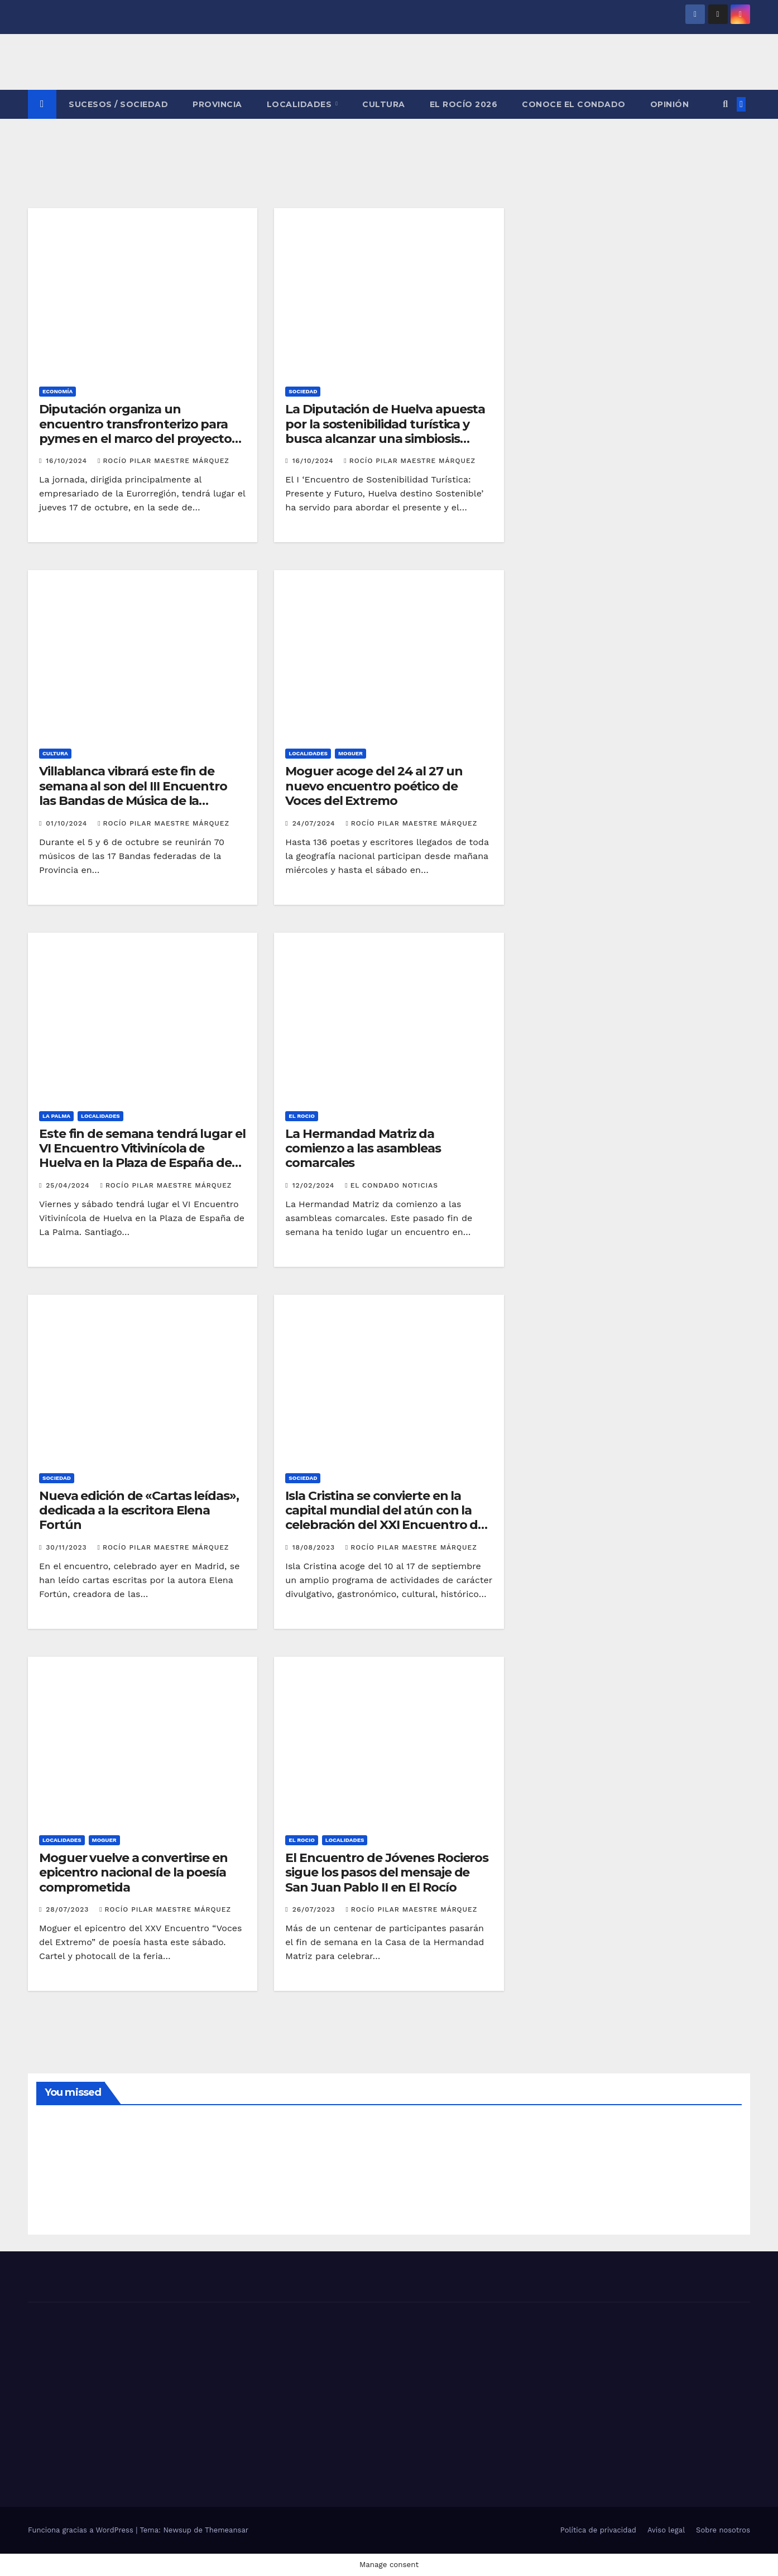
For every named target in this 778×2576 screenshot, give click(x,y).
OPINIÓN (669, 104)
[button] (725, 104)
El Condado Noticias (391, 1185)
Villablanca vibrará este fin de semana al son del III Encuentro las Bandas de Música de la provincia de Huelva (133, 793)
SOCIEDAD (303, 391)
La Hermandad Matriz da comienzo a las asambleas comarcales (363, 1148)
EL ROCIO (302, 1116)
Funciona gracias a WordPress (82, 2530)
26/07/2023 (315, 1909)
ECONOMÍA (57, 391)
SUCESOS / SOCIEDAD (118, 104)
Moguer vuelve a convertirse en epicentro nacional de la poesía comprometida (133, 1872)
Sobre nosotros (723, 2530)
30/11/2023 (67, 1547)
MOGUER (350, 753)
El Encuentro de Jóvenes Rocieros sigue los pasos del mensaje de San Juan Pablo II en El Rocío (386, 1872)
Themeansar (226, 2530)
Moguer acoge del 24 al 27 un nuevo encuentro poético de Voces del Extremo (373, 786)
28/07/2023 (69, 1909)
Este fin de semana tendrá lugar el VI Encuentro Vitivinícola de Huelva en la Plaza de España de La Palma (142, 1155)
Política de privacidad (598, 2530)
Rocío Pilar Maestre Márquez (163, 461)
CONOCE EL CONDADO (574, 104)
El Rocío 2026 (464, 104)
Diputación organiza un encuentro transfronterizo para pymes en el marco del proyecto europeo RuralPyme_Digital (135, 431)
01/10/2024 (68, 823)
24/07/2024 (315, 823)
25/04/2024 (69, 1185)
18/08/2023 (315, 1547)
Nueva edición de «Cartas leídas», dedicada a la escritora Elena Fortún (139, 1510)
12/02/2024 (315, 1185)
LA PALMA (56, 1116)
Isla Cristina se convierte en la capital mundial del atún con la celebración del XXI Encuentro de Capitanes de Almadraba (385, 1517)
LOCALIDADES (300, 104)
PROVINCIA (217, 104)
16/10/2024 (68, 461)
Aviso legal (666, 2530)
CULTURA (383, 104)
